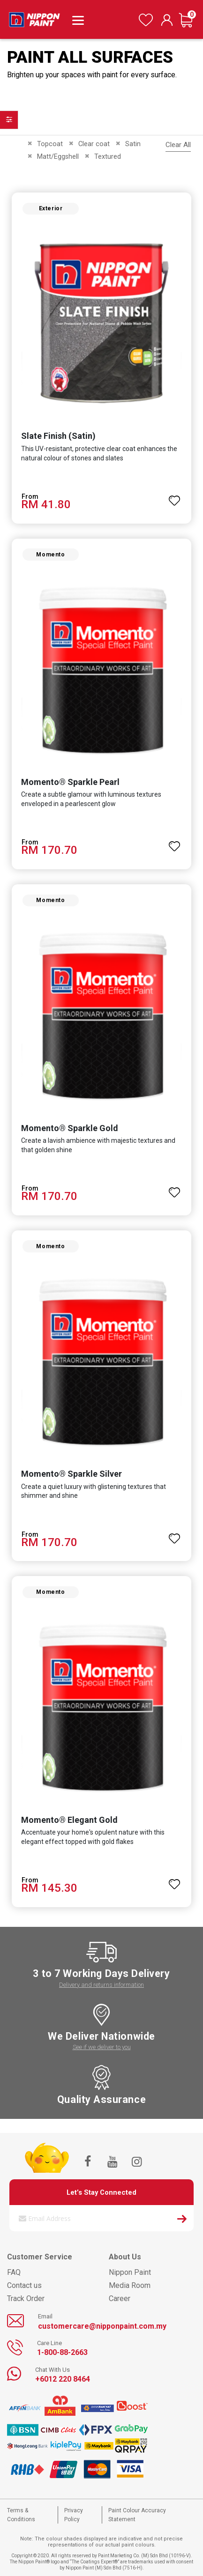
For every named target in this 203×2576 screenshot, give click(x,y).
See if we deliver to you (102, 2046)
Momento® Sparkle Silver (71, 1474)
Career (119, 2298)
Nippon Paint (130, 2272)
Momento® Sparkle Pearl (70, 782)
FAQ (14, 2272)
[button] (174, 496)
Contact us (24, 2285)
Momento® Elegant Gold (69, 1820)
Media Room (129, 2285)
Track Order (26, 2298)
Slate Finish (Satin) (58, 436)
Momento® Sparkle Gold (69, 1128)
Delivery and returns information (101, 1984)
